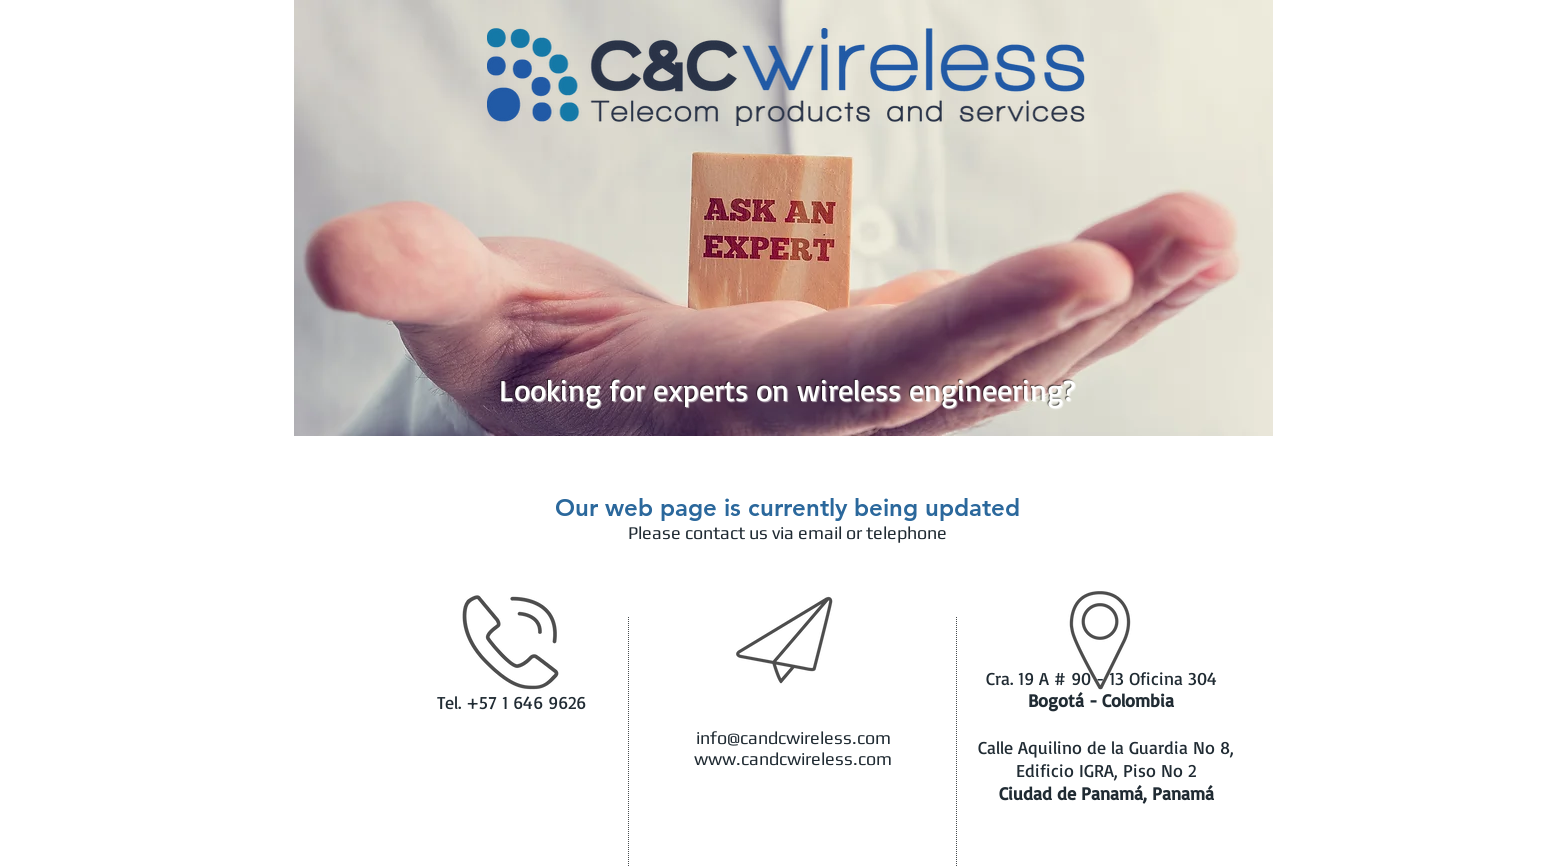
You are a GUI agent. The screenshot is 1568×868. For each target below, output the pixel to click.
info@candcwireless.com (793, 737)
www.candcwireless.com (793, 758)
